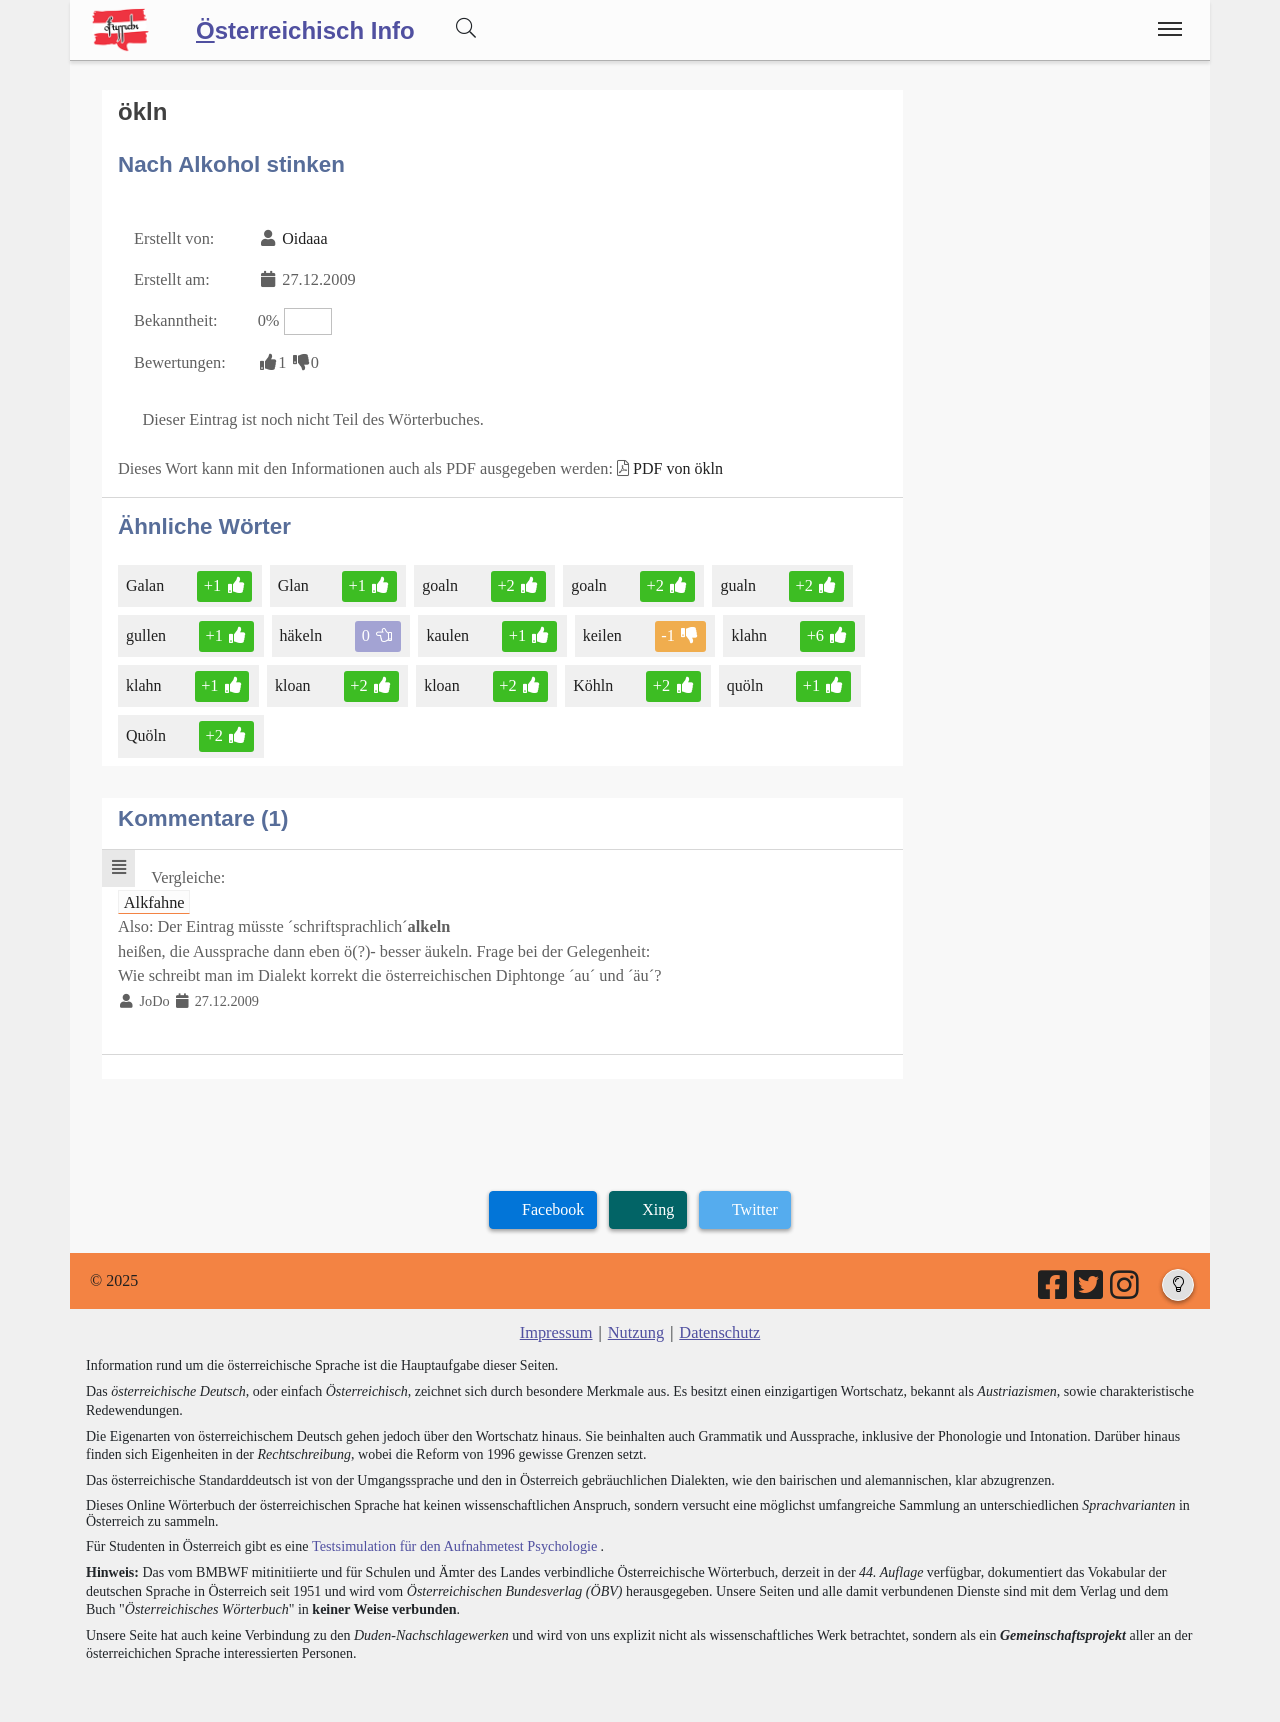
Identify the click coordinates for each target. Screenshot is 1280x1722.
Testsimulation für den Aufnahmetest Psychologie (451, 1533)
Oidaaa (302, 236)
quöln (740, 678)
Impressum (557, 1320)
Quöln (147, 728)
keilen (599, 629)
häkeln (301, 629)
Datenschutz (718, 1320)
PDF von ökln (668, 462)
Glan (293, 579)
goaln (440, 579)
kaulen (447, 629)
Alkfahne (154, 893)
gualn (733, 579)
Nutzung (635, 1320)
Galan (146, 579)
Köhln (590, 678)
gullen (147, 629)
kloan (293, 678)
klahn (745, 629)
